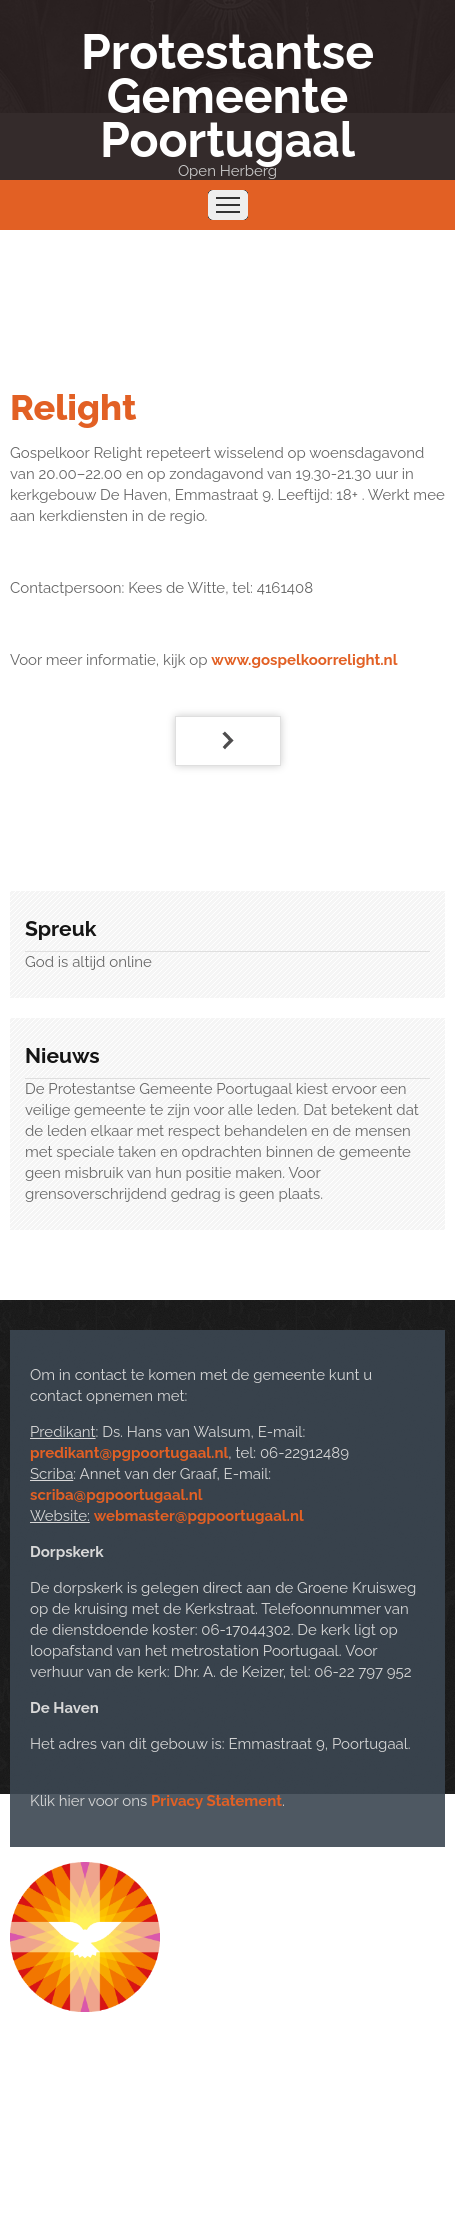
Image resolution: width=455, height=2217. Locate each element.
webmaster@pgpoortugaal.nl (199, 1516)
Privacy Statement (216, 1801)
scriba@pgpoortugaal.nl (116, 1495)
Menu (228, 205)
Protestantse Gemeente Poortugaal (227, 96)
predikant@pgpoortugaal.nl (129, 1453)
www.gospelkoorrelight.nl (304, 660)
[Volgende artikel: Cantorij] (228, 741)
